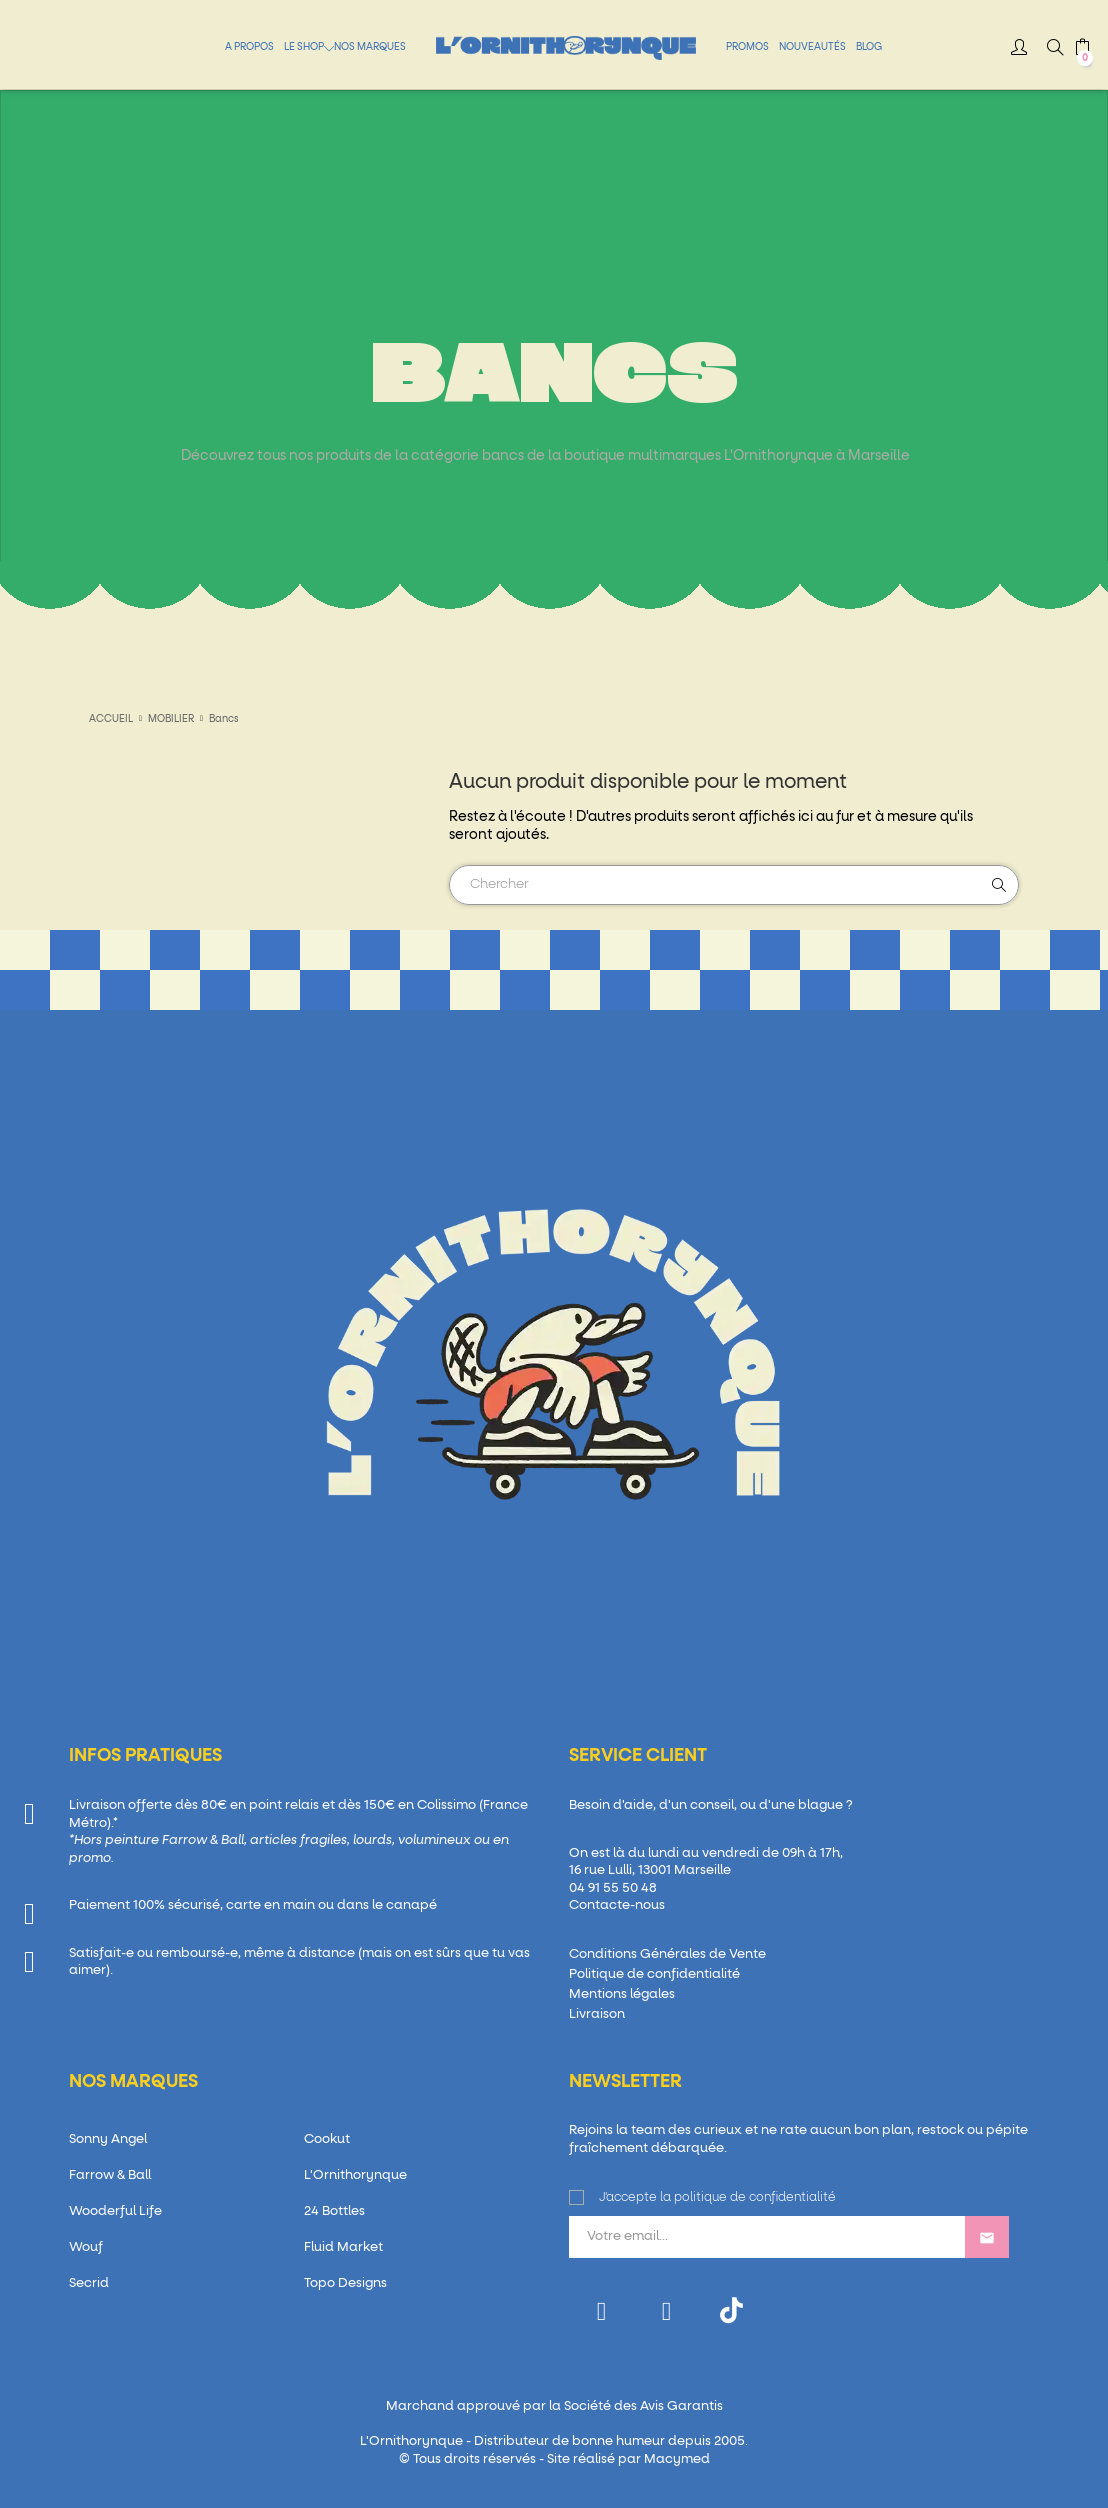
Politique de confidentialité (654, 1974)
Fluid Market (343, 2247)
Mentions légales (622, 1994)
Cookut (327, 2139)
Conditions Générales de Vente (667, 1954)
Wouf (86, 2247)
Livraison (597, 2014)
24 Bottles (334, 2211)
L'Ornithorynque (355, 2175)
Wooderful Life (115, 2211)
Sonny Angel (108, 2139)
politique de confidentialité (755, 2198)
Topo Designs (345, 2283)
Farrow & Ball (110, 2175)
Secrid (89, 2283)
